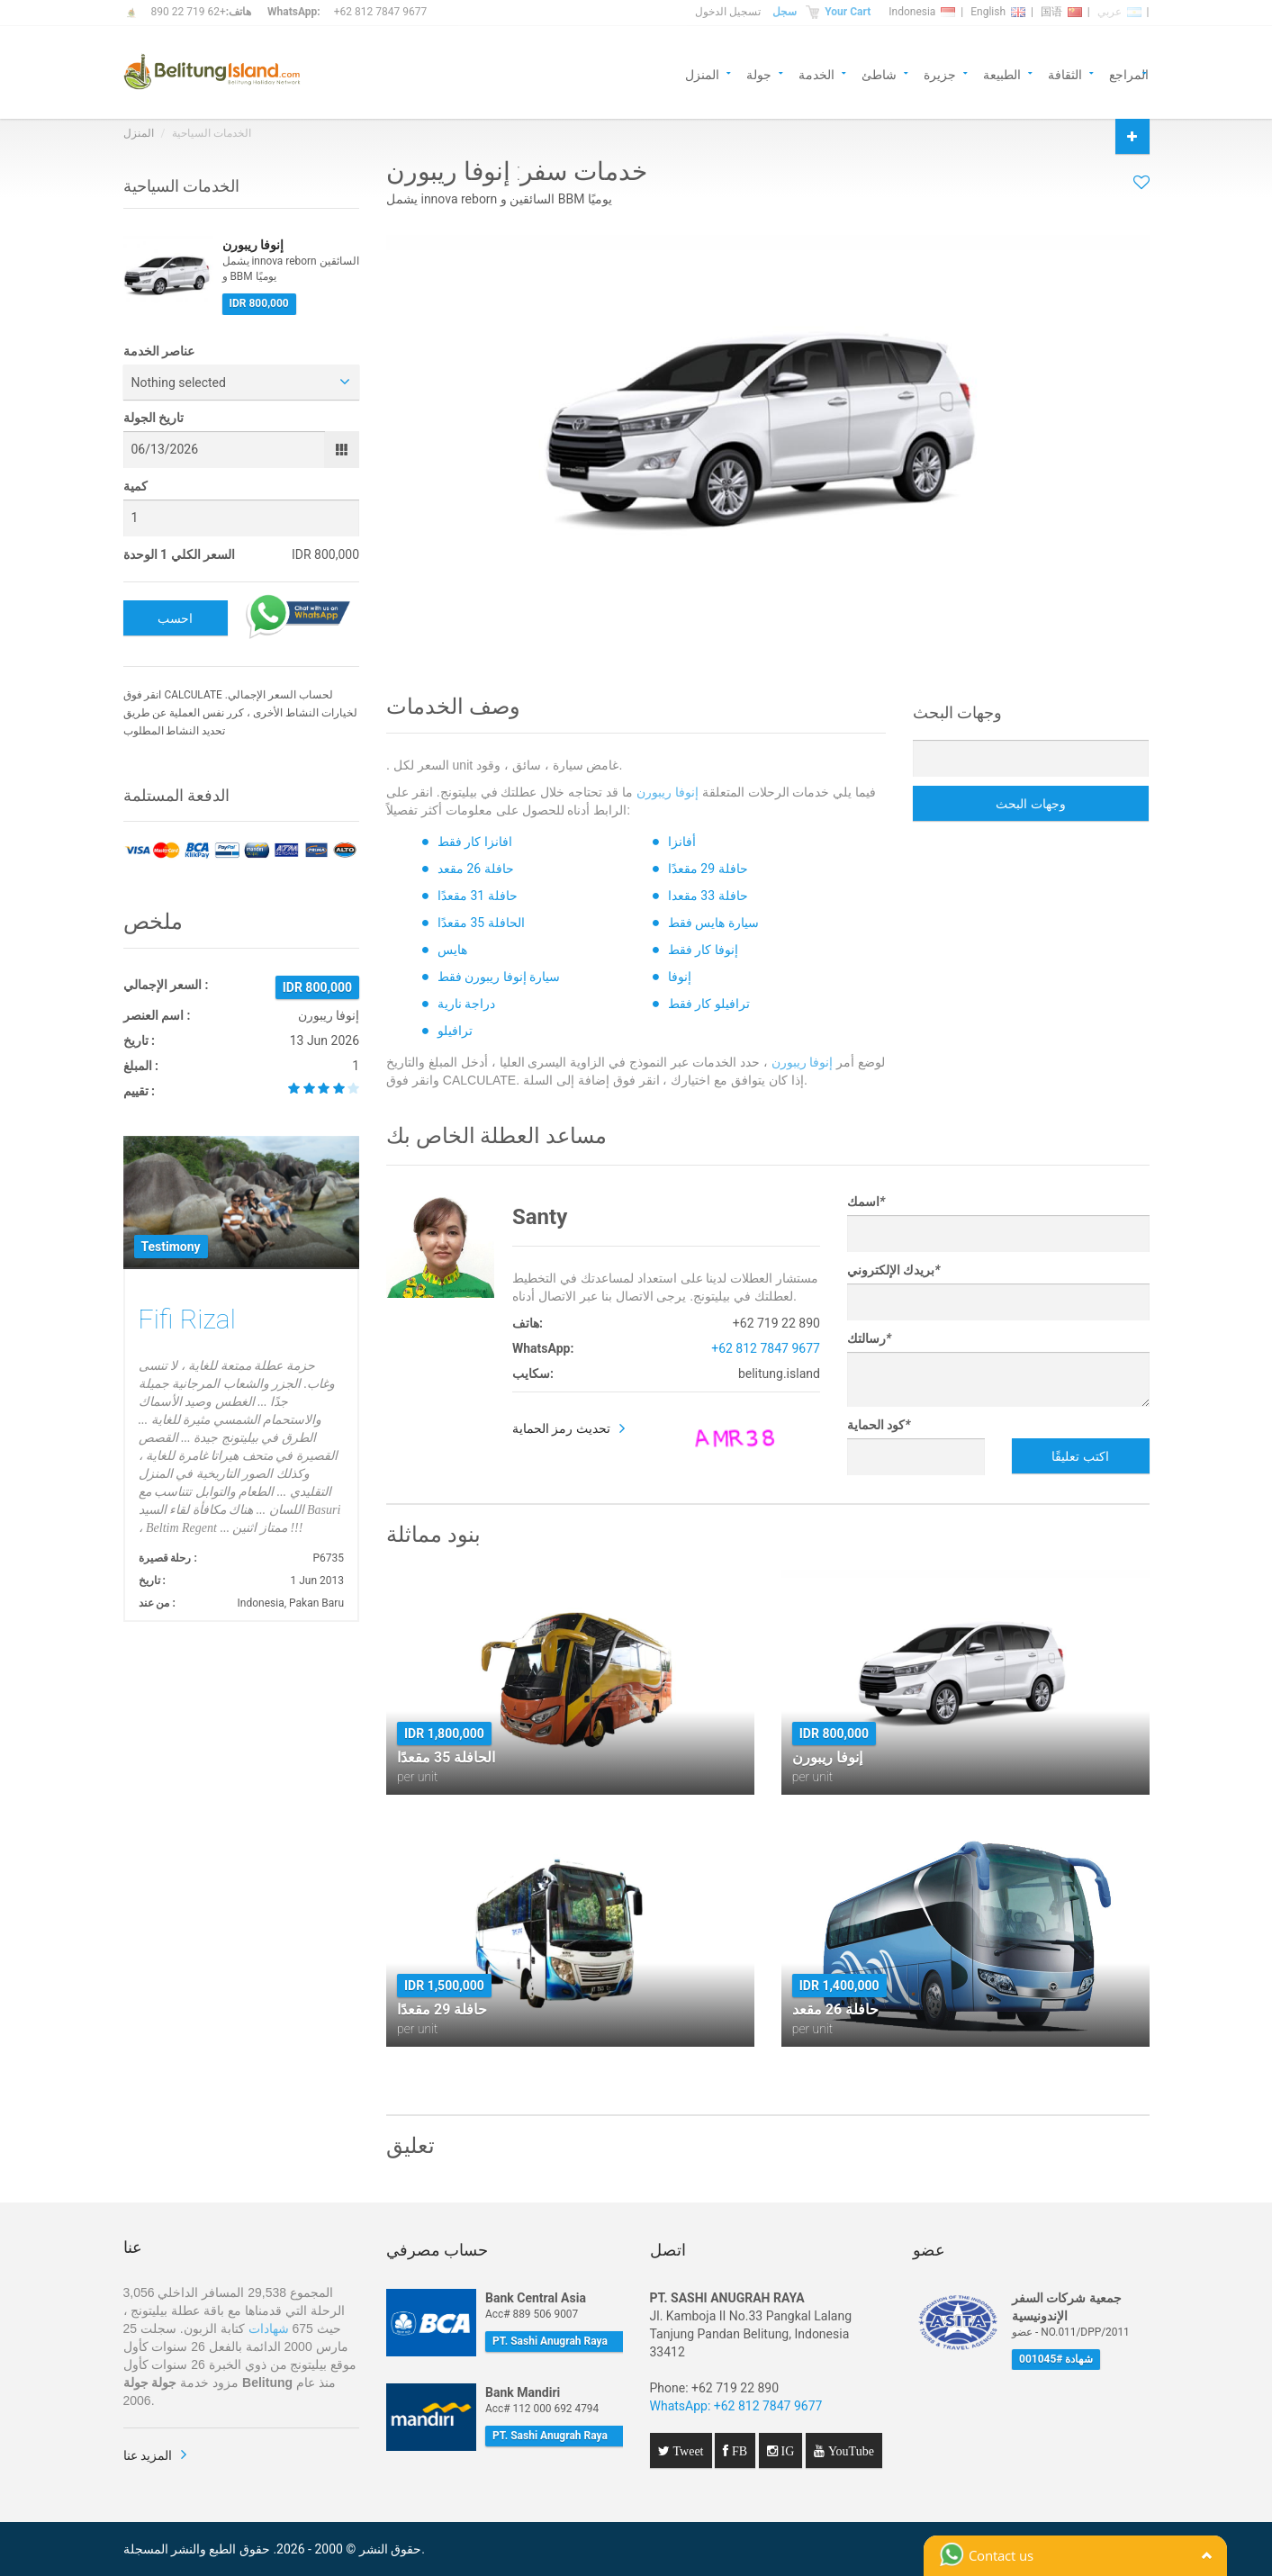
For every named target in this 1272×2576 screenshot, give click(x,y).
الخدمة (816, 73)
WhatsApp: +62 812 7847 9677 (736, 2406)
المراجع (1129, 73)
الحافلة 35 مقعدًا (481, 922)
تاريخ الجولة (153, 417)
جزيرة (940, 73)
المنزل (702, 73)
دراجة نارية (466, 1003)
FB (737, 2451)
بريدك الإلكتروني (894, 1270)
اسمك (866, 1201)
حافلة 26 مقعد (476, 868)
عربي (1119, 11)
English (997, 11)
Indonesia (922, 11)
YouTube (849, 2451)
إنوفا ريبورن (667, 792)
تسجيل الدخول (728, 11)
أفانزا (682, 841)
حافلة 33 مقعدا (708, 895)
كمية (135, 486)
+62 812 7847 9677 (380, 11)
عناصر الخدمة (158, 351)
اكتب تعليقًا (1079, 1456)
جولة (758, 73)
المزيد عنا (147, 2455)
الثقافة (1065, 73)
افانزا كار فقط (475, 841)
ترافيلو (455, 1030)
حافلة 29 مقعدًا (708, 868)
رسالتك (869, 1338)
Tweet (687, 2451)
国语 (1061, 11)
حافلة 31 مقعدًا (478, 895)
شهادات (268, 2328)
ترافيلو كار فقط (709, 1003)
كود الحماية (879, 1425)
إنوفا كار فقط (703, 949)
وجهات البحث (1030, 804)
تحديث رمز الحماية (561, 1428)
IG (786, 2451)
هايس (452, 949)
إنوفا (679, 976)
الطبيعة (1002, 73)
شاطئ (879, 73)
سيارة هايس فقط (713, 922)
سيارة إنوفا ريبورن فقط (499, 976)
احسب (175, 618)
